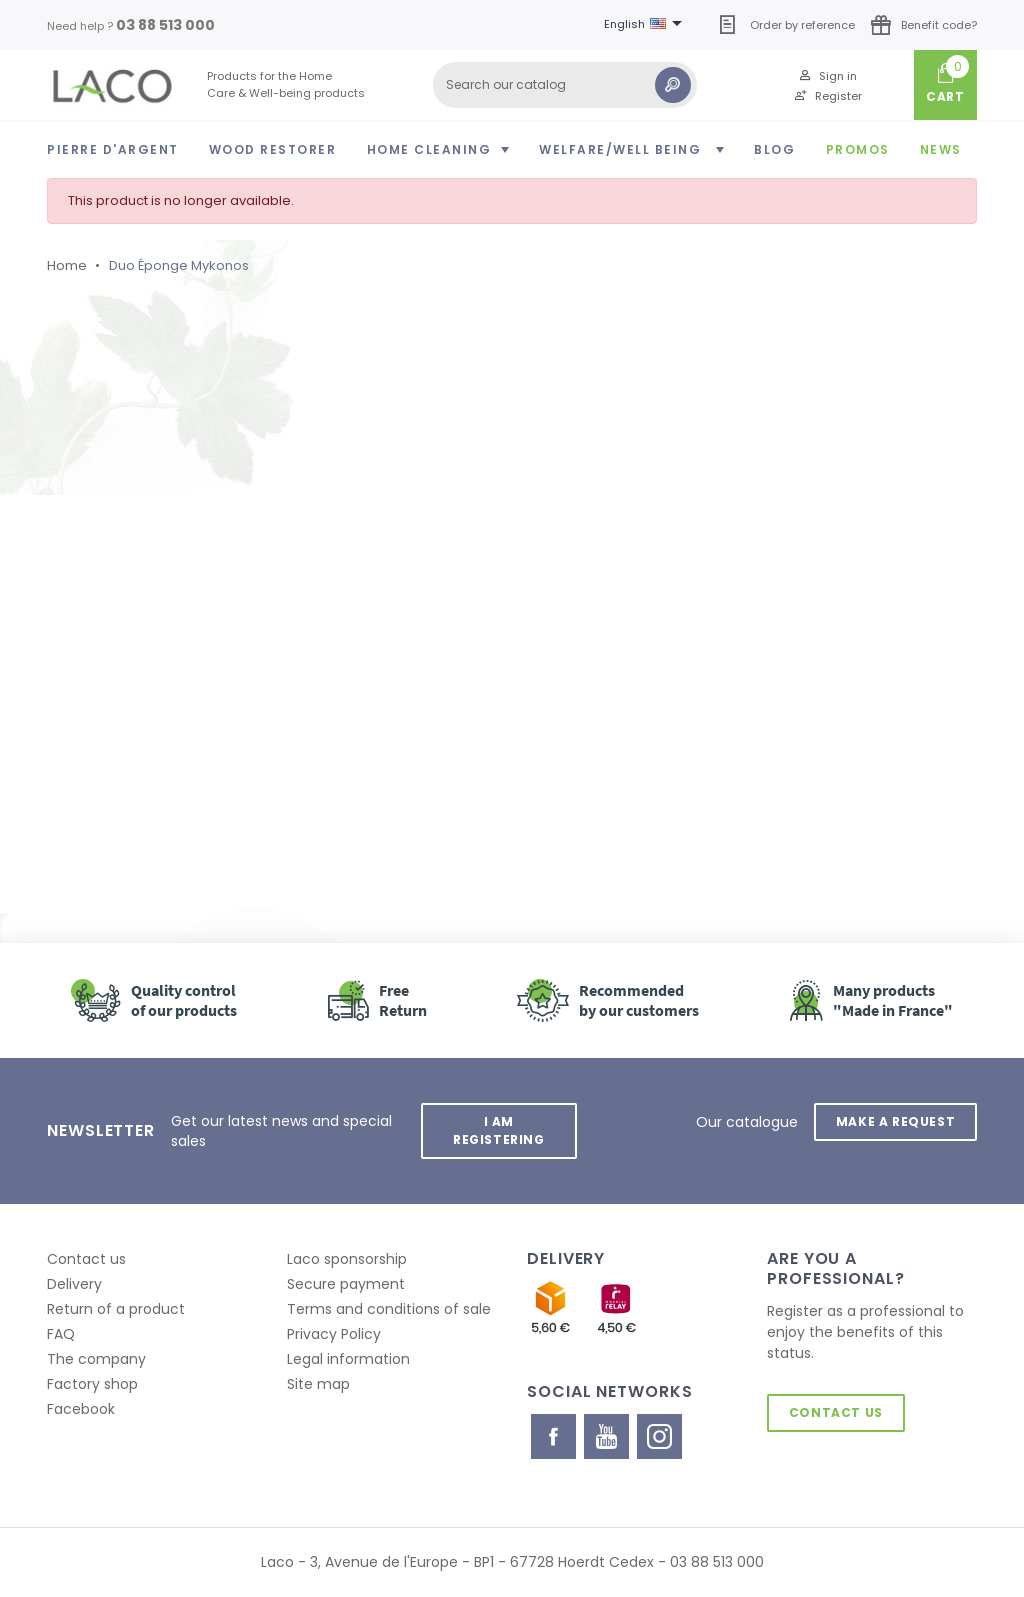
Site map (318, 1384)
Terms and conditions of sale (389, 1309)
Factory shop (92, 1384)
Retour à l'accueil (161, 721)
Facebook (81, 1409)
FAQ (61, 1334)
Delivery (74, 1284)
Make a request (895, 1121)
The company (96, 1359)
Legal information (348, 1359)
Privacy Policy (334, 1334)
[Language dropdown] (646, 25)
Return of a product (116, 1309)
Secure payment (346, 1284)
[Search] (565, 85)
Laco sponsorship (347, 1259)
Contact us (86, 1259)
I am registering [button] (499, 1130)
